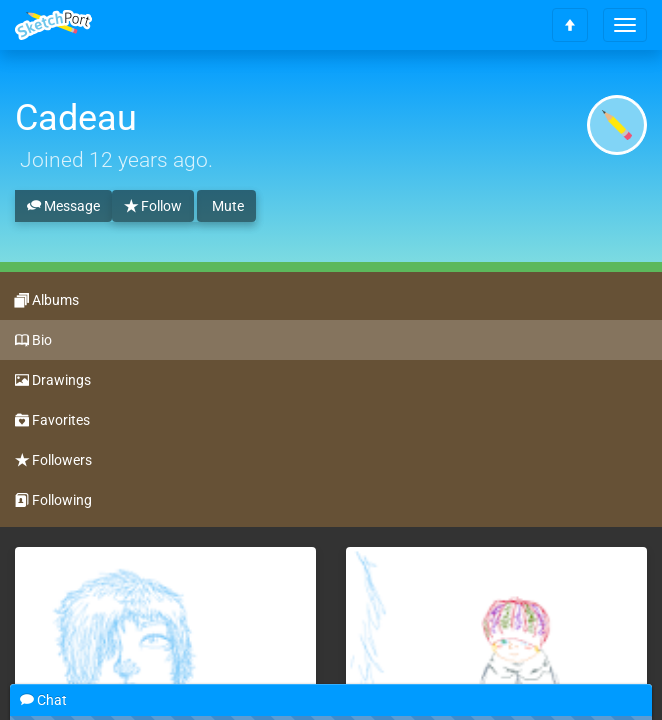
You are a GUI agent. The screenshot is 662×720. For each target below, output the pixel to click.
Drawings (53, 381)
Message (63, 207)
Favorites (52, 421)
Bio (33, 341)
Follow (153, 207)
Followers (53, 461)
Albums (47, 301)
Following (53, 501)
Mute (226, 206)
